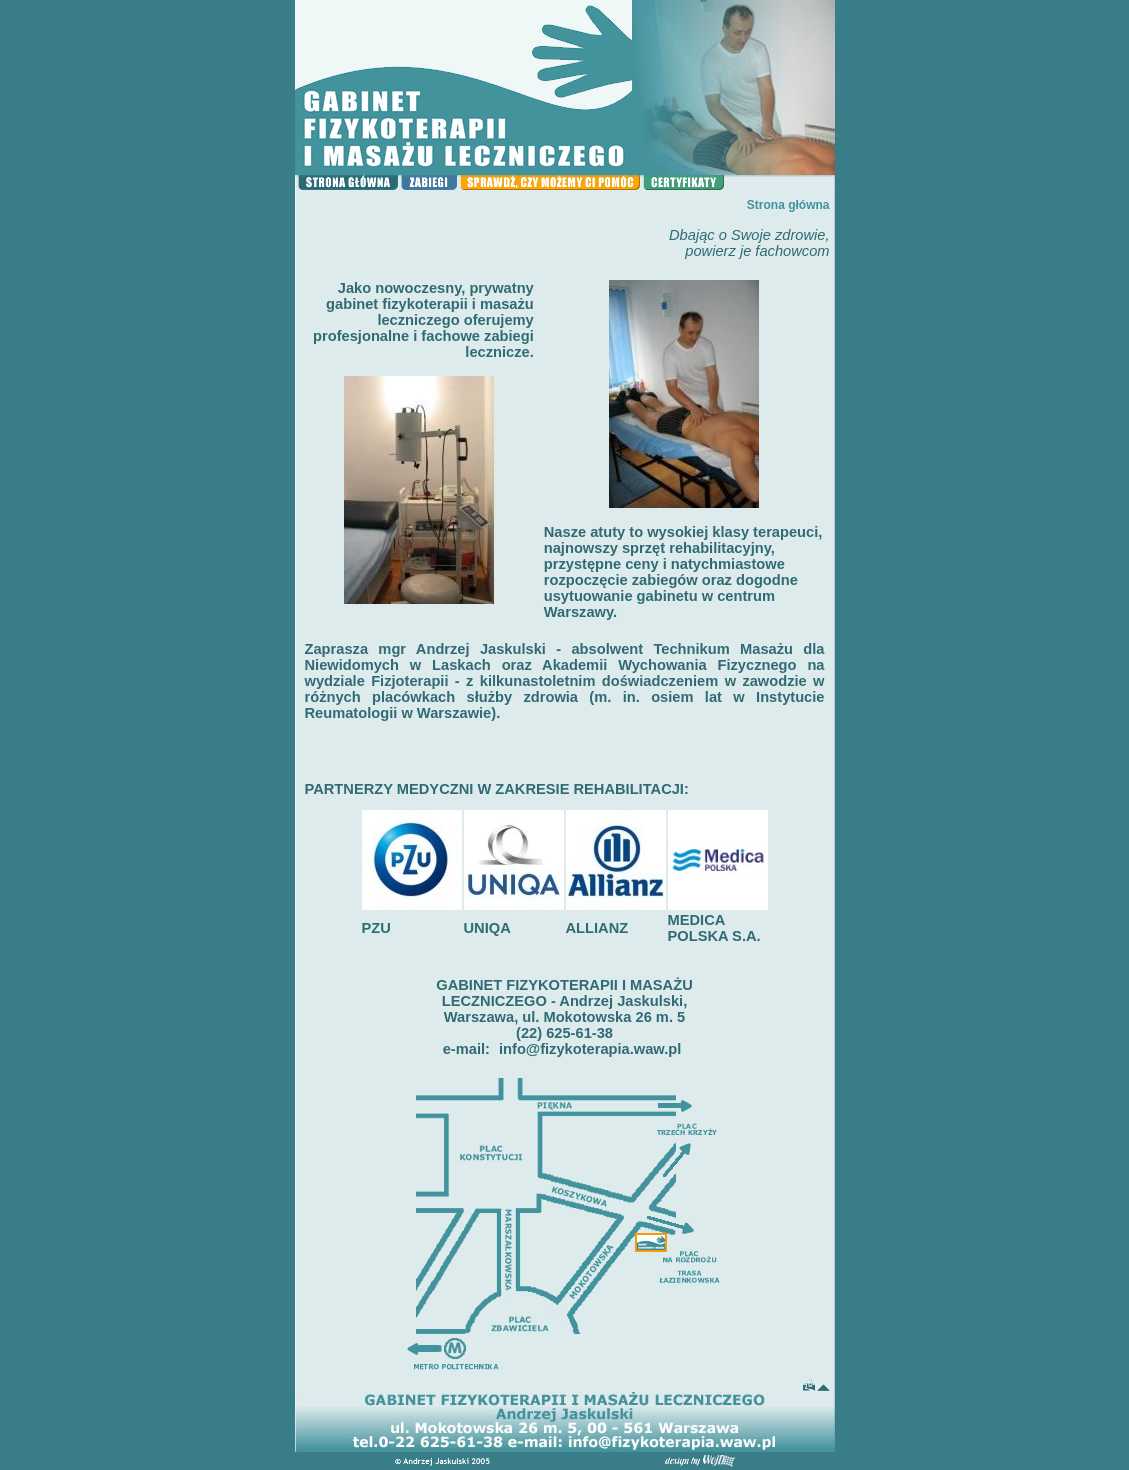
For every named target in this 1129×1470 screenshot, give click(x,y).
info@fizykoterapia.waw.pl (590, 1049)
